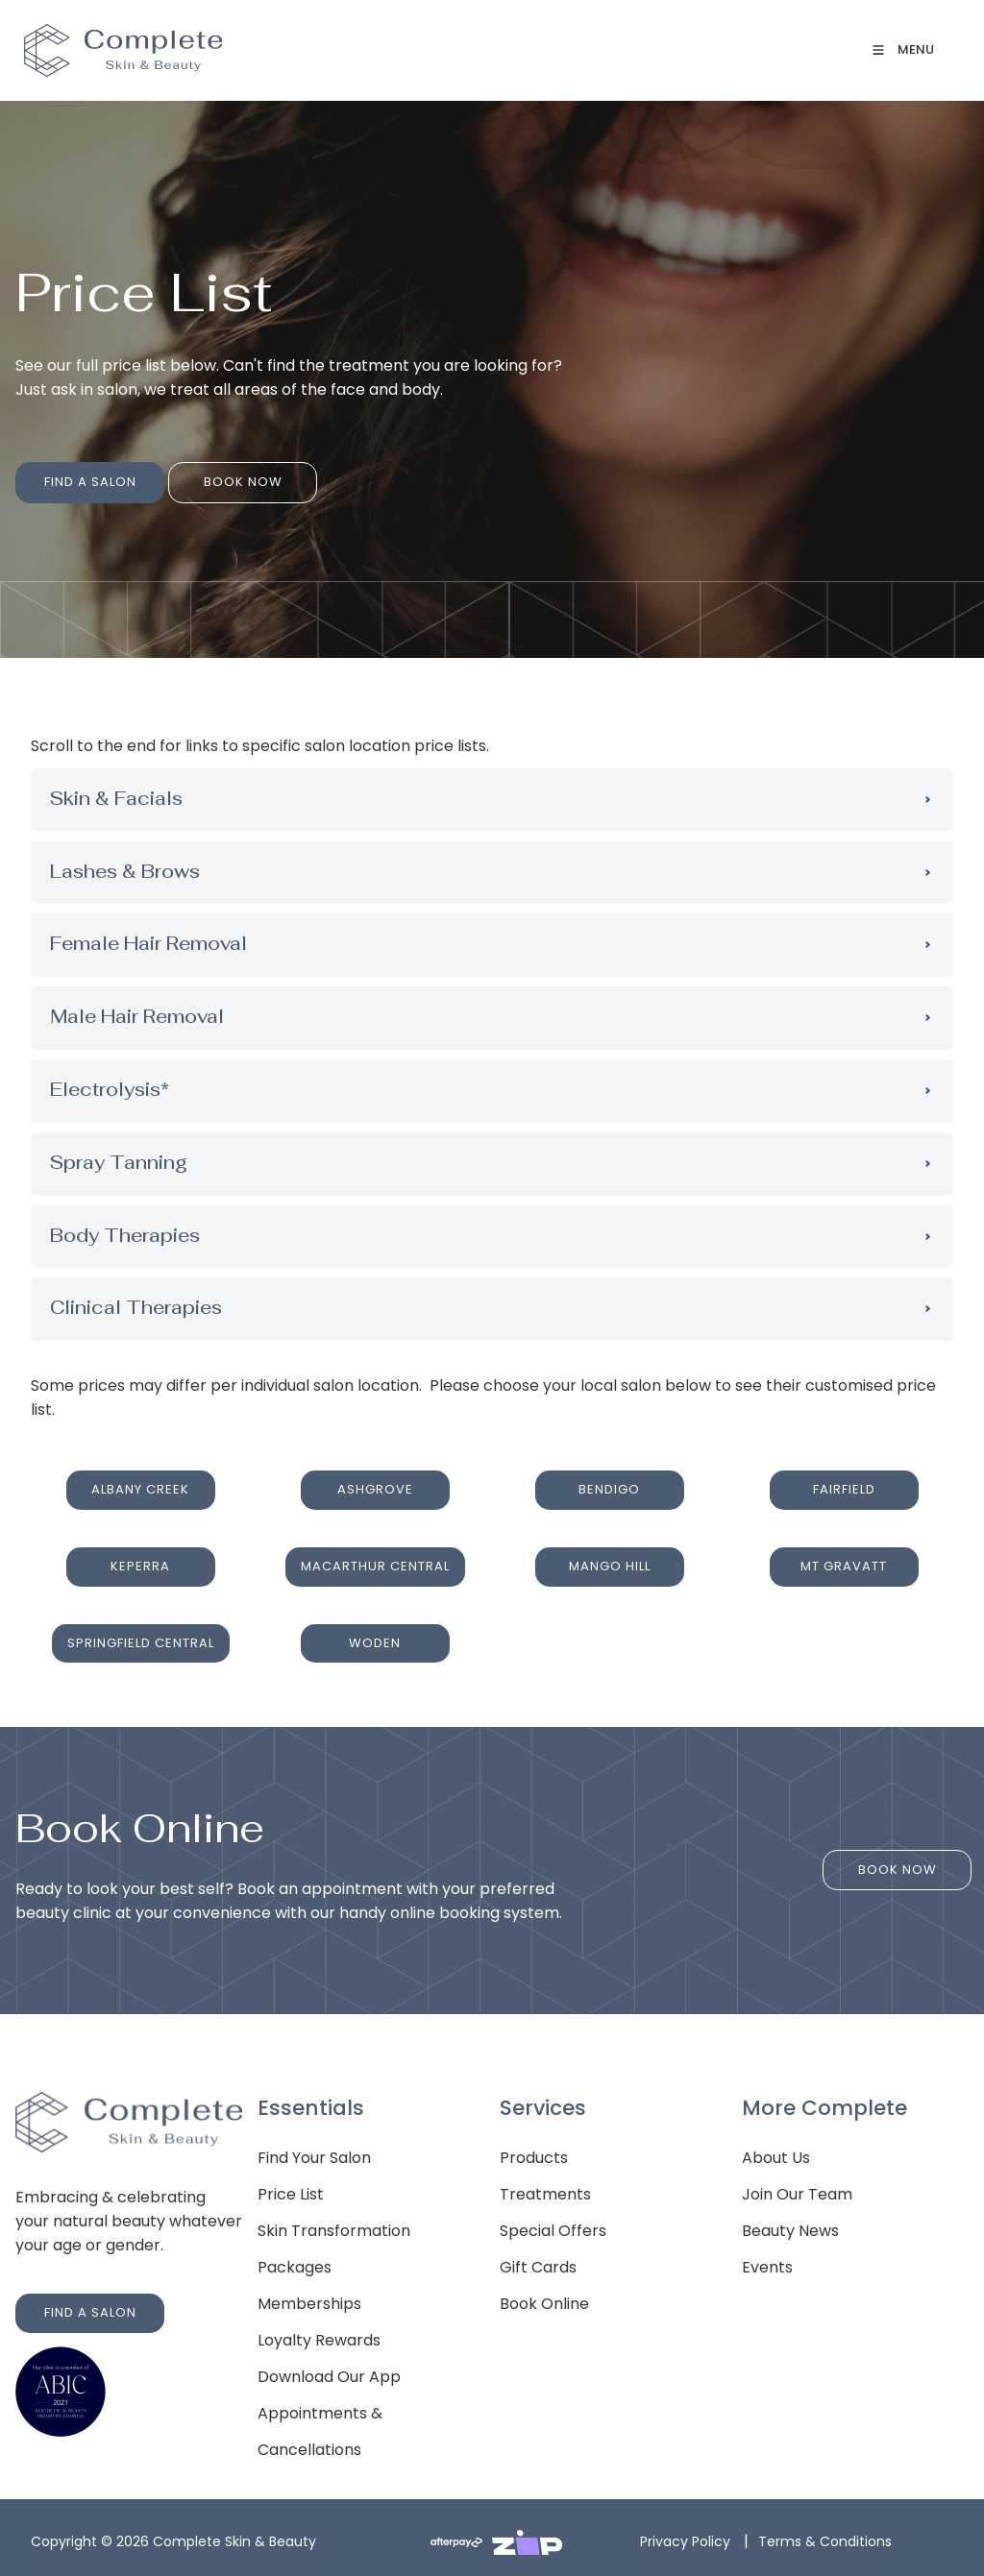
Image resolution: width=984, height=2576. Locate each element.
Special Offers (553, 2226)
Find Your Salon (314, 2153)
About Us (776, 2153)
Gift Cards (538, 2262)
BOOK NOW (207, 473)
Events (767, 2262)
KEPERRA (140, 1555)
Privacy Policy (685, 2536)
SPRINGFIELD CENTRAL (140, 1630)
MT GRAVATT (843, 1555)
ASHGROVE (375, 1480)
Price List (291, 2189)
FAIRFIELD (844, 1480)
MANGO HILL (610, 1555)
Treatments (545, 2189)
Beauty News (790, 2226)
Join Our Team (797, 2189)
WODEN (375, 1630)
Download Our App (329, 2372)
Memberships (309, 2299)
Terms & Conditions (825, 2536)
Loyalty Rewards (319, 2335)
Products (534, 2153)
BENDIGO (609, 1480)
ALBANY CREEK (140, 1480)
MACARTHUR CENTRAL (375, 1555)
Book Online (544, 2299)
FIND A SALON (61, 473)
